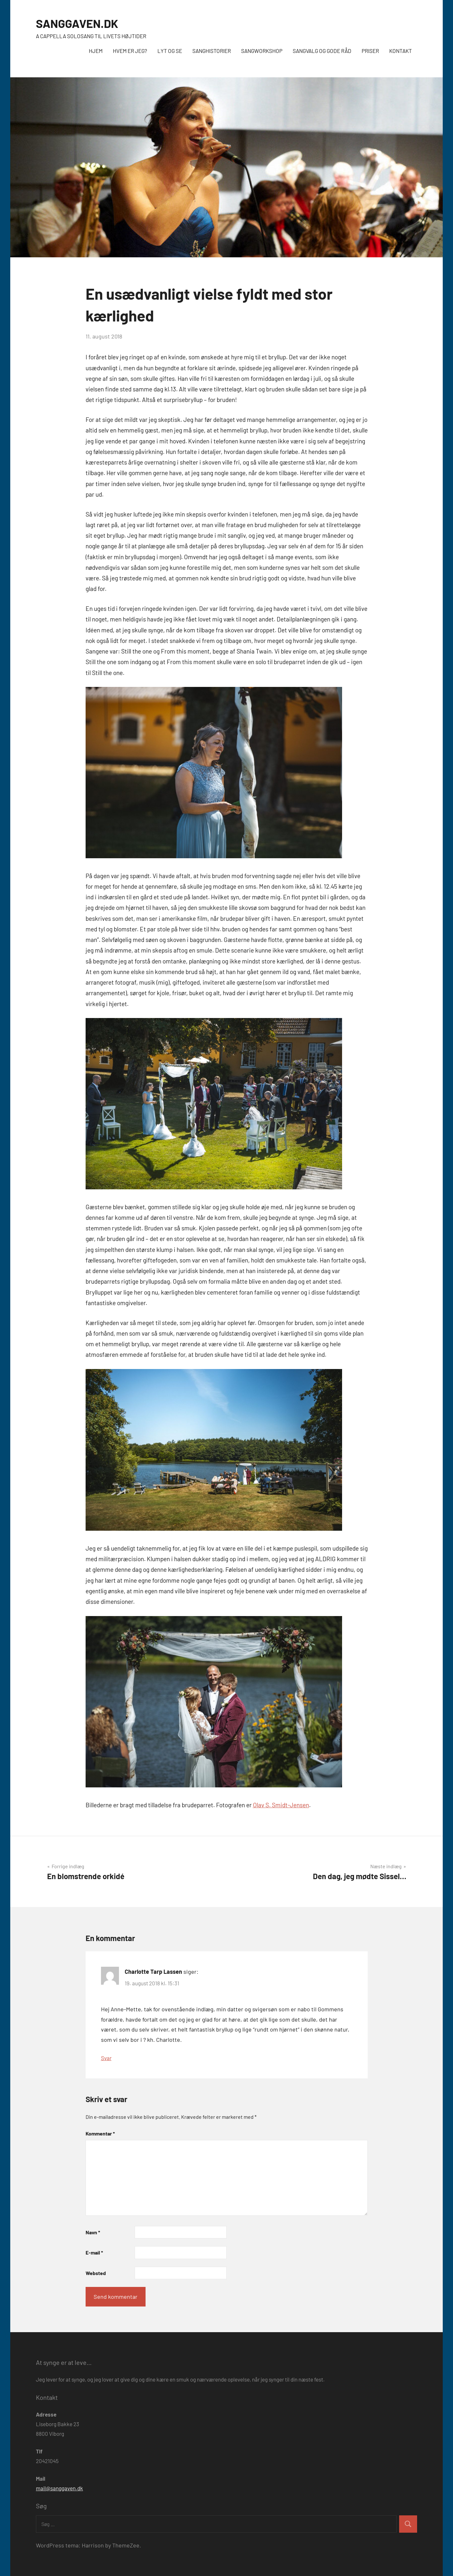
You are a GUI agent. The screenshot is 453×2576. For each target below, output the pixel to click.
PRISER (370, 50)
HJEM (96, 50)
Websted (96, 2273)
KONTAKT (400, 50)
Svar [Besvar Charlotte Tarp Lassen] (106, 2058)
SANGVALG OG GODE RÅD (322, 50)
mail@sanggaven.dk (59, 2488)
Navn (93, 2232)
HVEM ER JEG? (130, 50)
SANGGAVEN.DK (77, 23)
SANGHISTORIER (211, 50)
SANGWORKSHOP (261, 50)
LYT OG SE (169, 50)
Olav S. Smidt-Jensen (281, 1805)
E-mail (94, 2252)
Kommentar (100, 2133)
